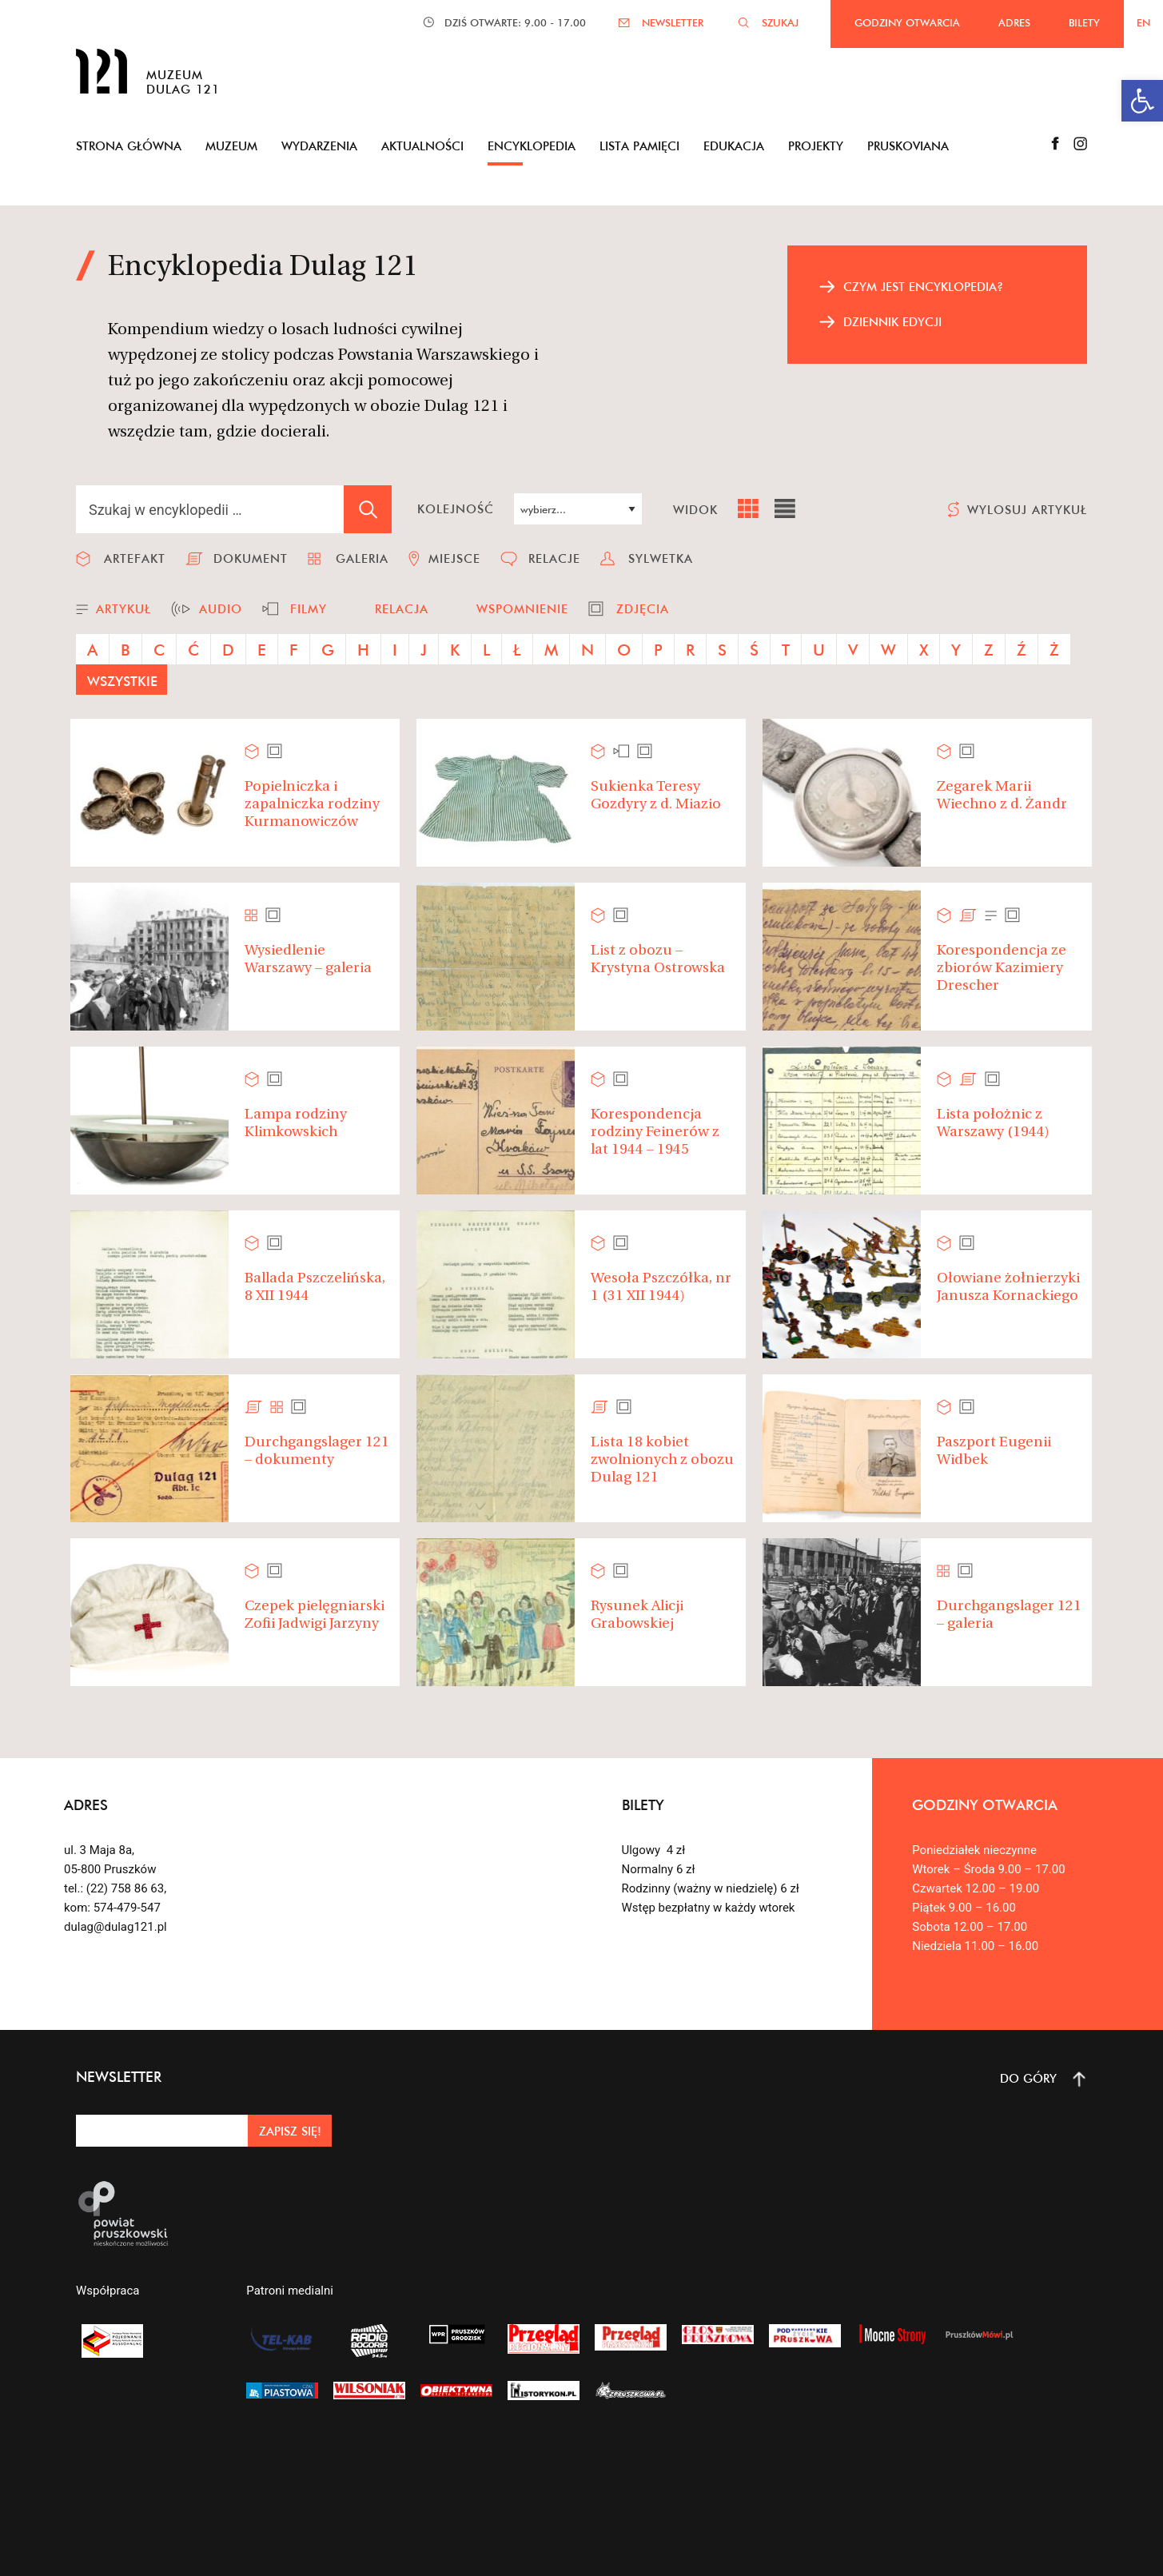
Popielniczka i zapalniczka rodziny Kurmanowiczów (312, 804)
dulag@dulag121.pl (115, 1927)
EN (1143, 22)
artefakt (134, 558)
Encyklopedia (532, 146)
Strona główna (128, 146)
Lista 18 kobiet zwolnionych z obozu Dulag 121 (662, 1460)
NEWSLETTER (672, 22)
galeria (362, 558)
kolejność (455, 508)
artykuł (123, 608)
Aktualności (422, 146)
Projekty (815, 146)
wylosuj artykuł (1027, 509)
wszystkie (122, 680)
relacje (554, 558)
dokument (250, 558)
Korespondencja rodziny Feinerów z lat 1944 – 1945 (655, 1132)
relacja (401, 608)
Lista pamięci (639, 146)
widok (695, 509)
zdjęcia (642, 608)
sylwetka (660, 558)
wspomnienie (522, 608)
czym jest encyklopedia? (923, 286)
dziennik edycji (892, 321)
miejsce (454, 558)
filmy (308, 608)
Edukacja (733, 146)
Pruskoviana (908, 146)
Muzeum (231, 146)
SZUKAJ (780, 22)
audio (220, 608)
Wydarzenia (319, 146)
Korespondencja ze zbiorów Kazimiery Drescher (1001, 968)
